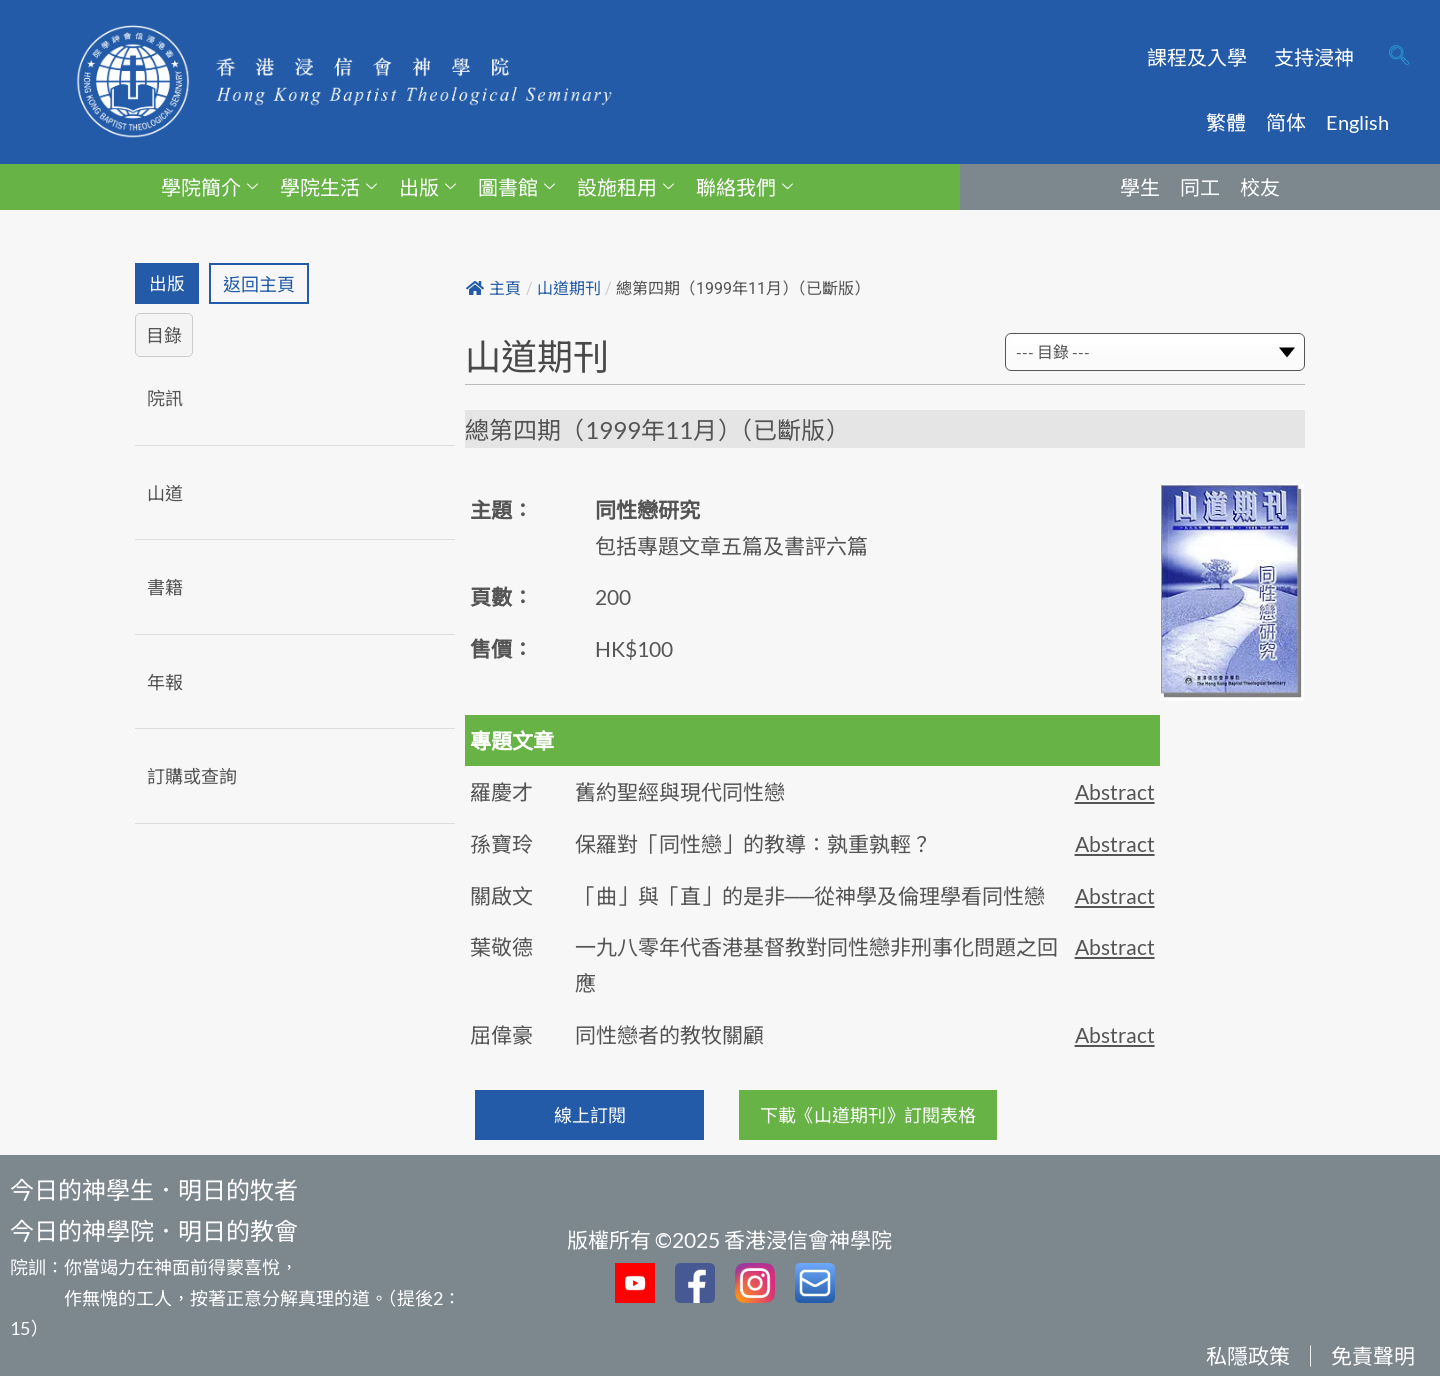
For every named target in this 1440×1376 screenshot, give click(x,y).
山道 (165, 493)
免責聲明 (1373, 1355)
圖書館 (516, 187)
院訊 (165, 398)
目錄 (164, 336)
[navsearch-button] (1399, 57)
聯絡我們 (744, 187)
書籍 (165, 588)
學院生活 (328, 187)
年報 (165, 682)
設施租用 (625, 187)
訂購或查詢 (192, 777)
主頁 (493, 288)
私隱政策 (1248, 1355)
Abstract (1115, 791)
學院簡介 (209, 187)
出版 (427, 187)
